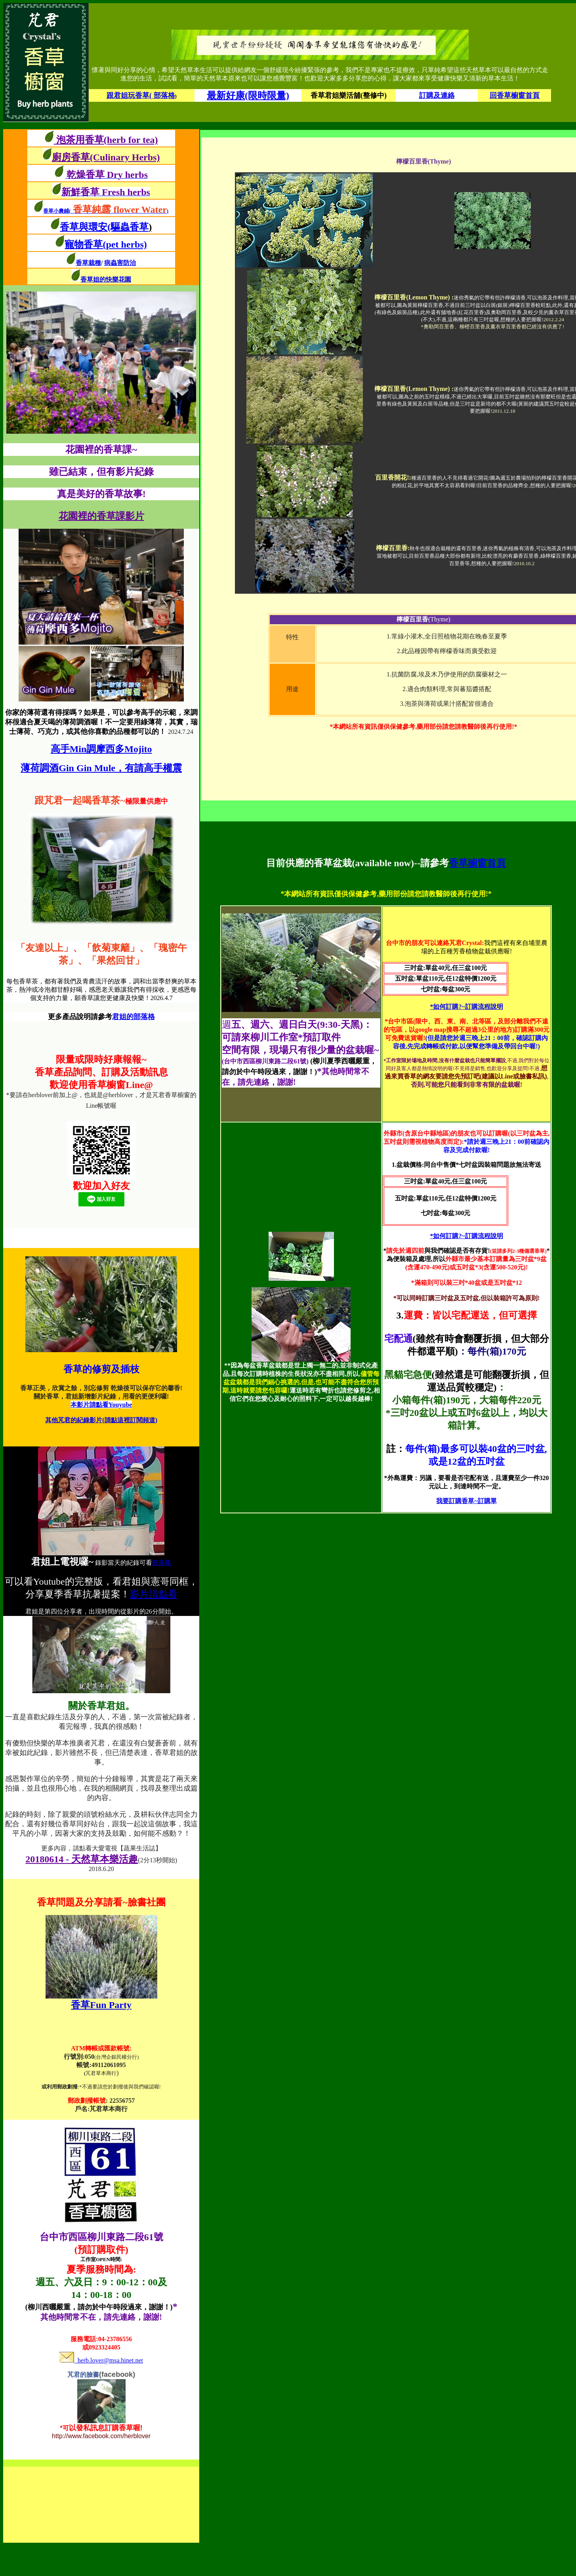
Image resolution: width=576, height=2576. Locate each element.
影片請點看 (153, 1594)
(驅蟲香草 (129, 227)
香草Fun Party (101, 2005)
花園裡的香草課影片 (101, 516)
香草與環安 (83, 227)
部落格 (161, 1562)
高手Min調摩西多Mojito (101, 749)
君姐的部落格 (133, 1017)
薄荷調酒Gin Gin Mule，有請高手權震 (101, 768)
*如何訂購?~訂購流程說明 (466, 1006)
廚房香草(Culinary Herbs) (106, 157)
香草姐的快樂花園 (105, 279)
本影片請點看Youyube (101, 1404)
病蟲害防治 (120, 262)
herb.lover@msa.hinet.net (101, 2360)
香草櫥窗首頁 (477, 863)
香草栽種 (88, 262)
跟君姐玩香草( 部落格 (141, 95)
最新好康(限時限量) (248, 95)
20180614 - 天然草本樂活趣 (81, 1859)
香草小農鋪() (105, 211)
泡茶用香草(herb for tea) (106, 140)
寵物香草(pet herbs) (106, 244)
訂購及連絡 (437, 95)
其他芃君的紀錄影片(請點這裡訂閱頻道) (101, 1420)
